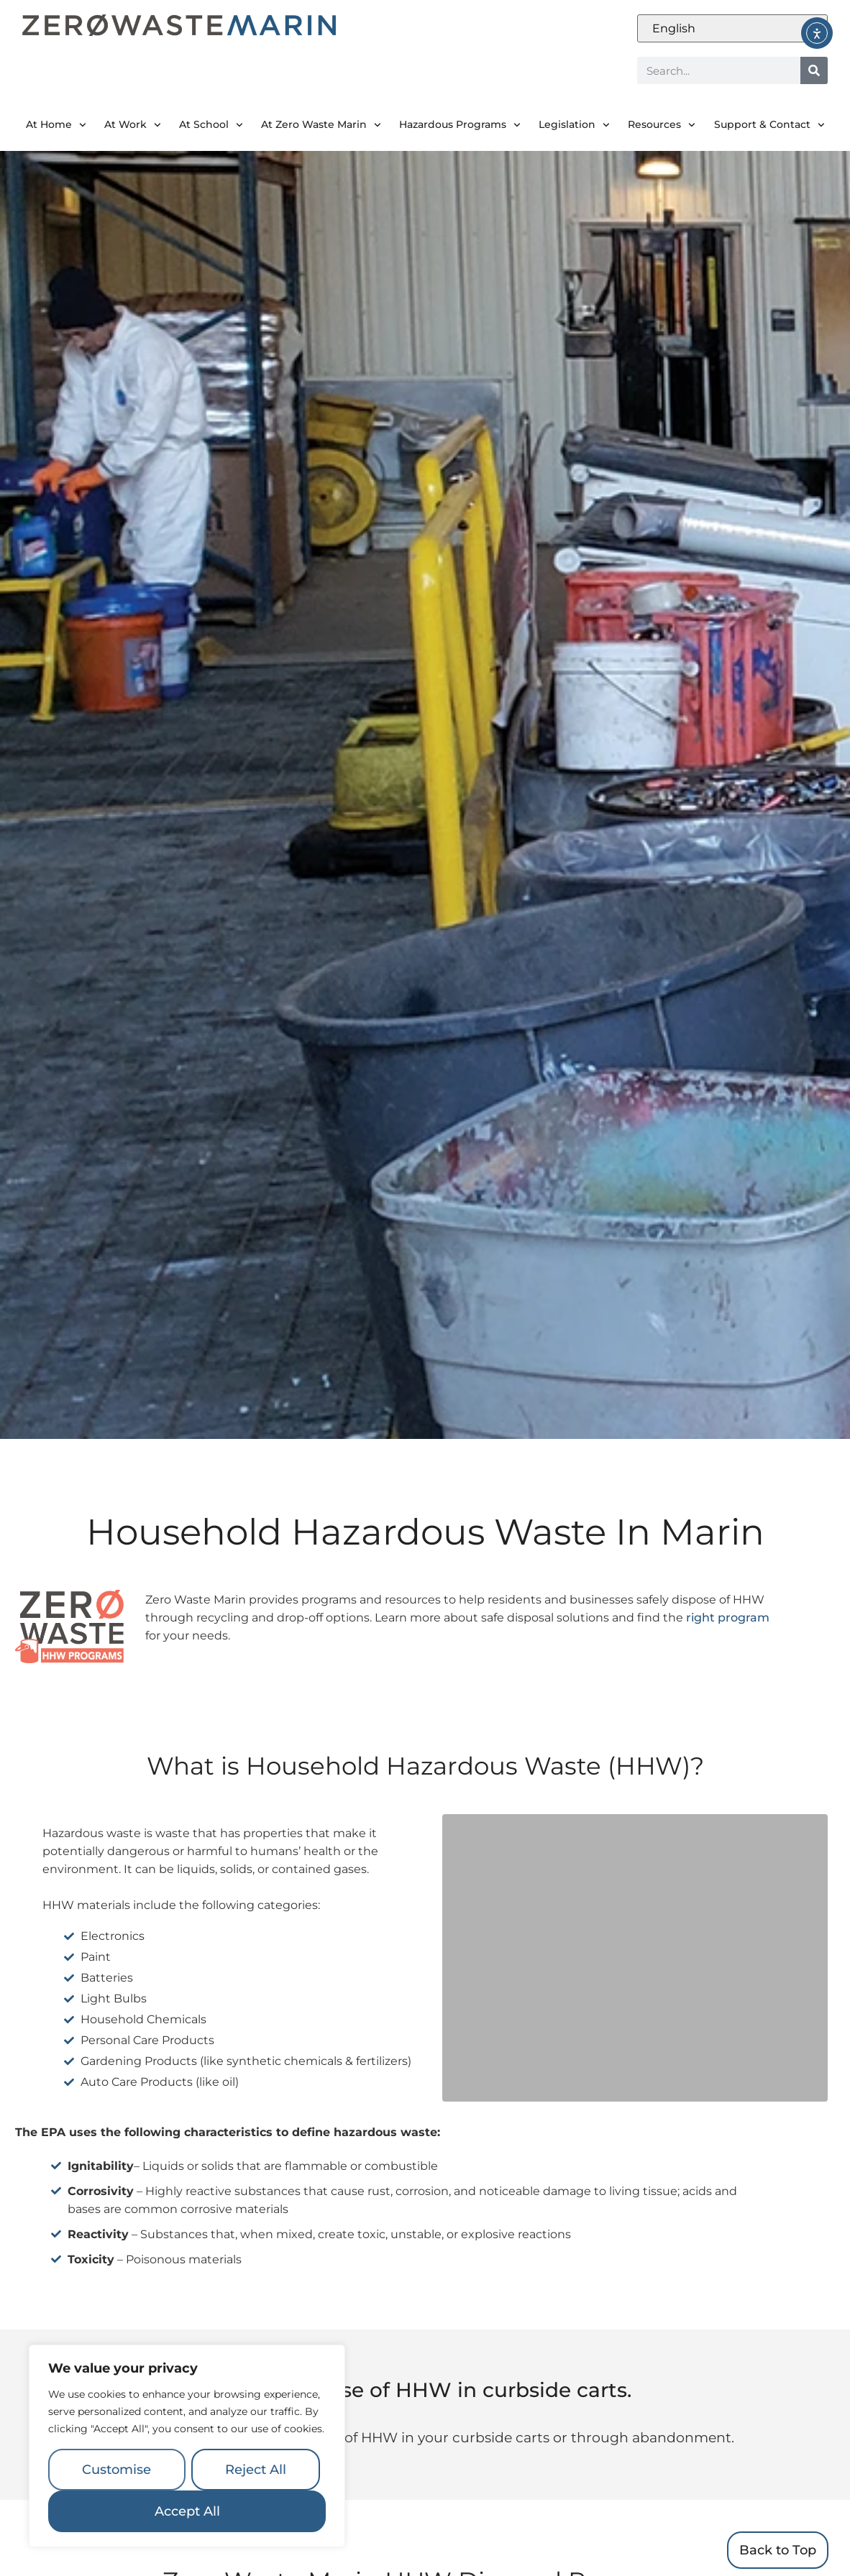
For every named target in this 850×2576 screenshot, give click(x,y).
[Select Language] (732, 28)
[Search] (814, 70)
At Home (56, 125)
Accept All (187, 2511)
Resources (661, 125)
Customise (116, 2470)
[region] (187, 2446)
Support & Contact (769, 125)
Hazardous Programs (460, 125)
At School (211, 125)
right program (727, 1617)
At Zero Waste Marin (321, 125)
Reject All (255, 2470)
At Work (132, 125)
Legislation (574, 125)
